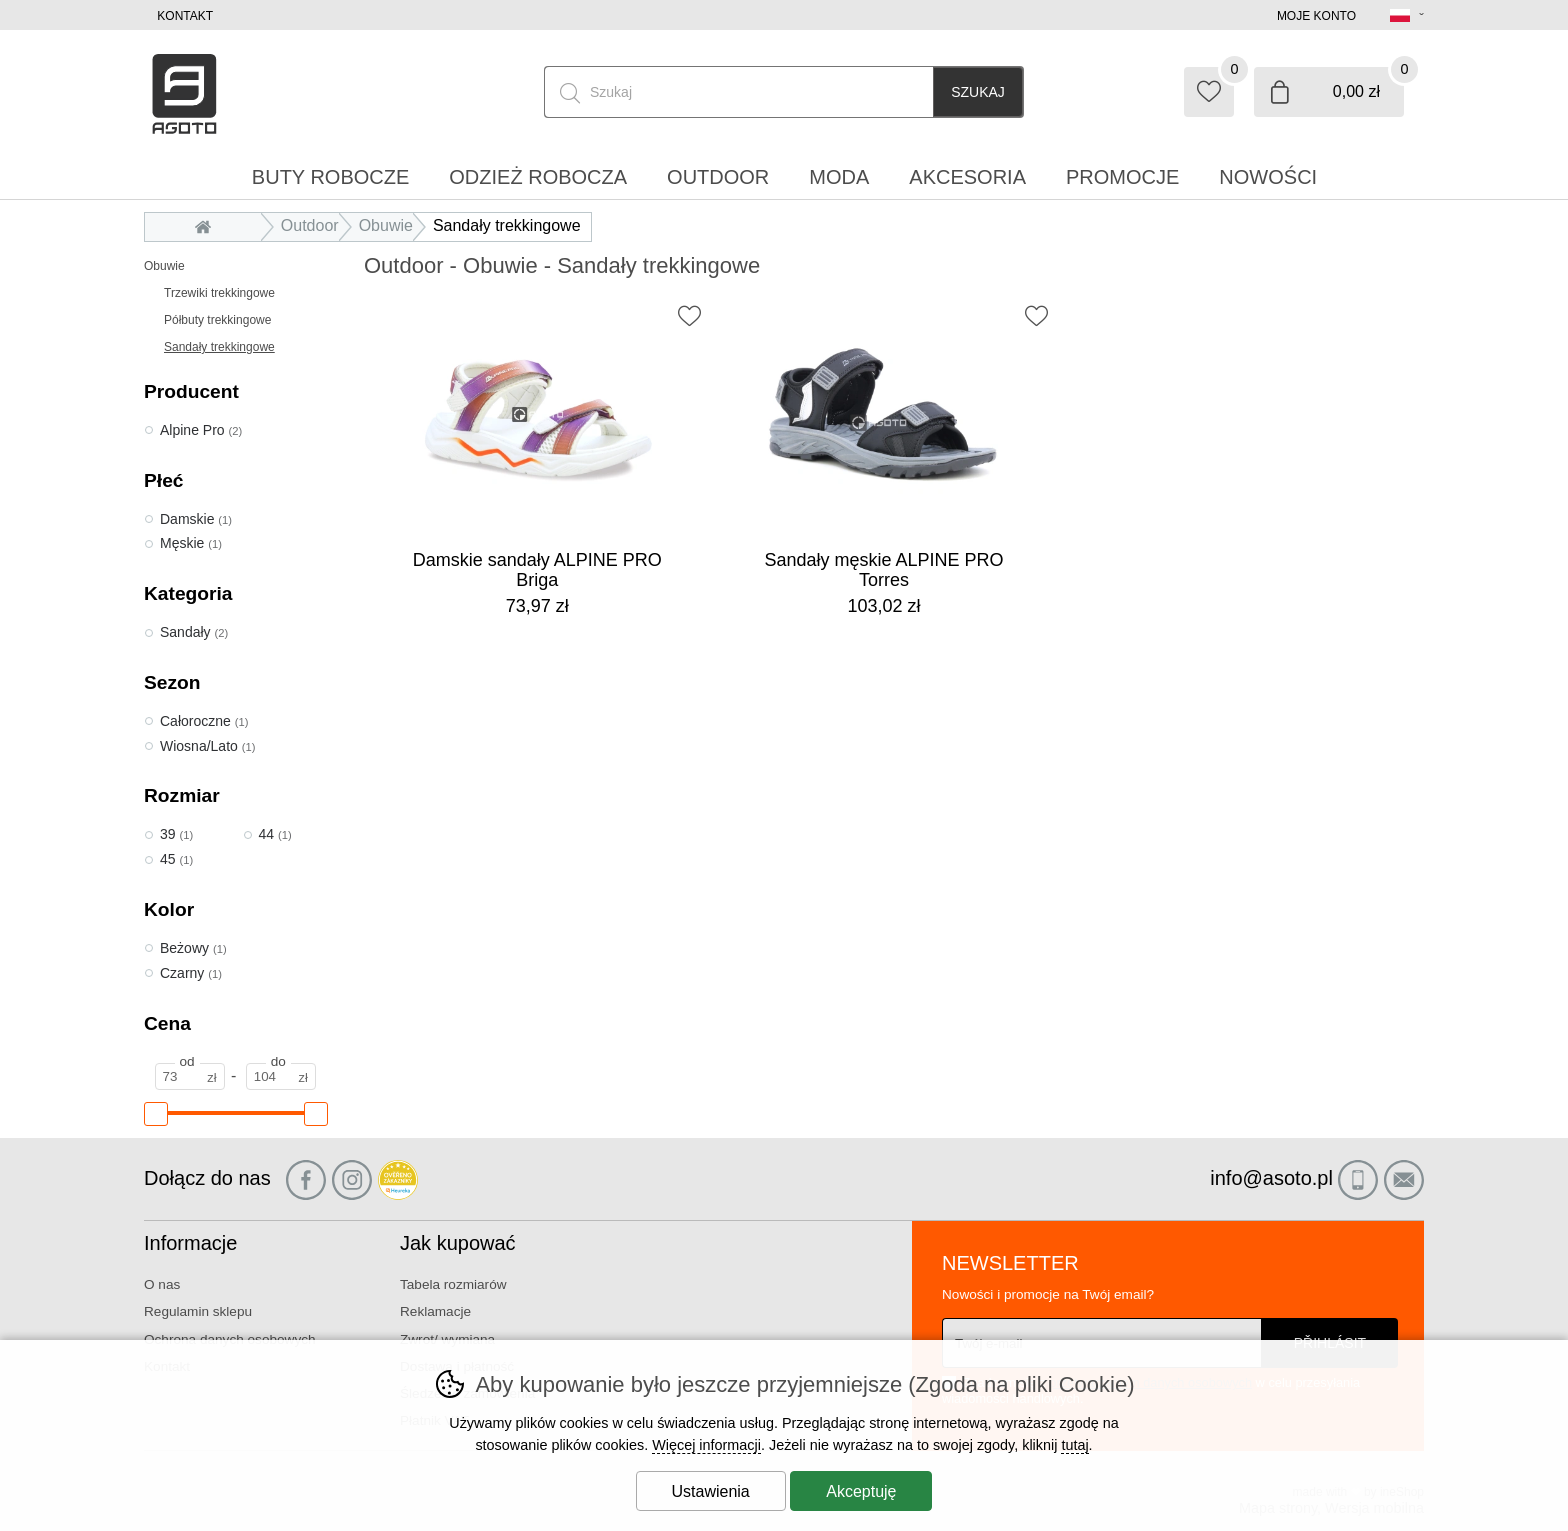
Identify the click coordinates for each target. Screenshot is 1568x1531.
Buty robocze (330, 177)
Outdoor (310, 225)
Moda (839, 177)
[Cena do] (281, 1076)
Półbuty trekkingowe (217, 320)
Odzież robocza (538, 177)
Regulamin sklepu (198, 1311)
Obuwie (164, 266)
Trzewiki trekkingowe (219, 293)
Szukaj (978, 92)
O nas (162, 1284)
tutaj (1074, 1445)
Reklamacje (435, 1311)
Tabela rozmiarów (453, 1284)
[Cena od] (190, 1076)
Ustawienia (711, 1491)
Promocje (1122, 177)
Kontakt (185, 16)
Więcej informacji (706, 1445)
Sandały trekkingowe (219, 347)
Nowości (1268, 177)
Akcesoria (967, 177)
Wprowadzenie (208, 225)
